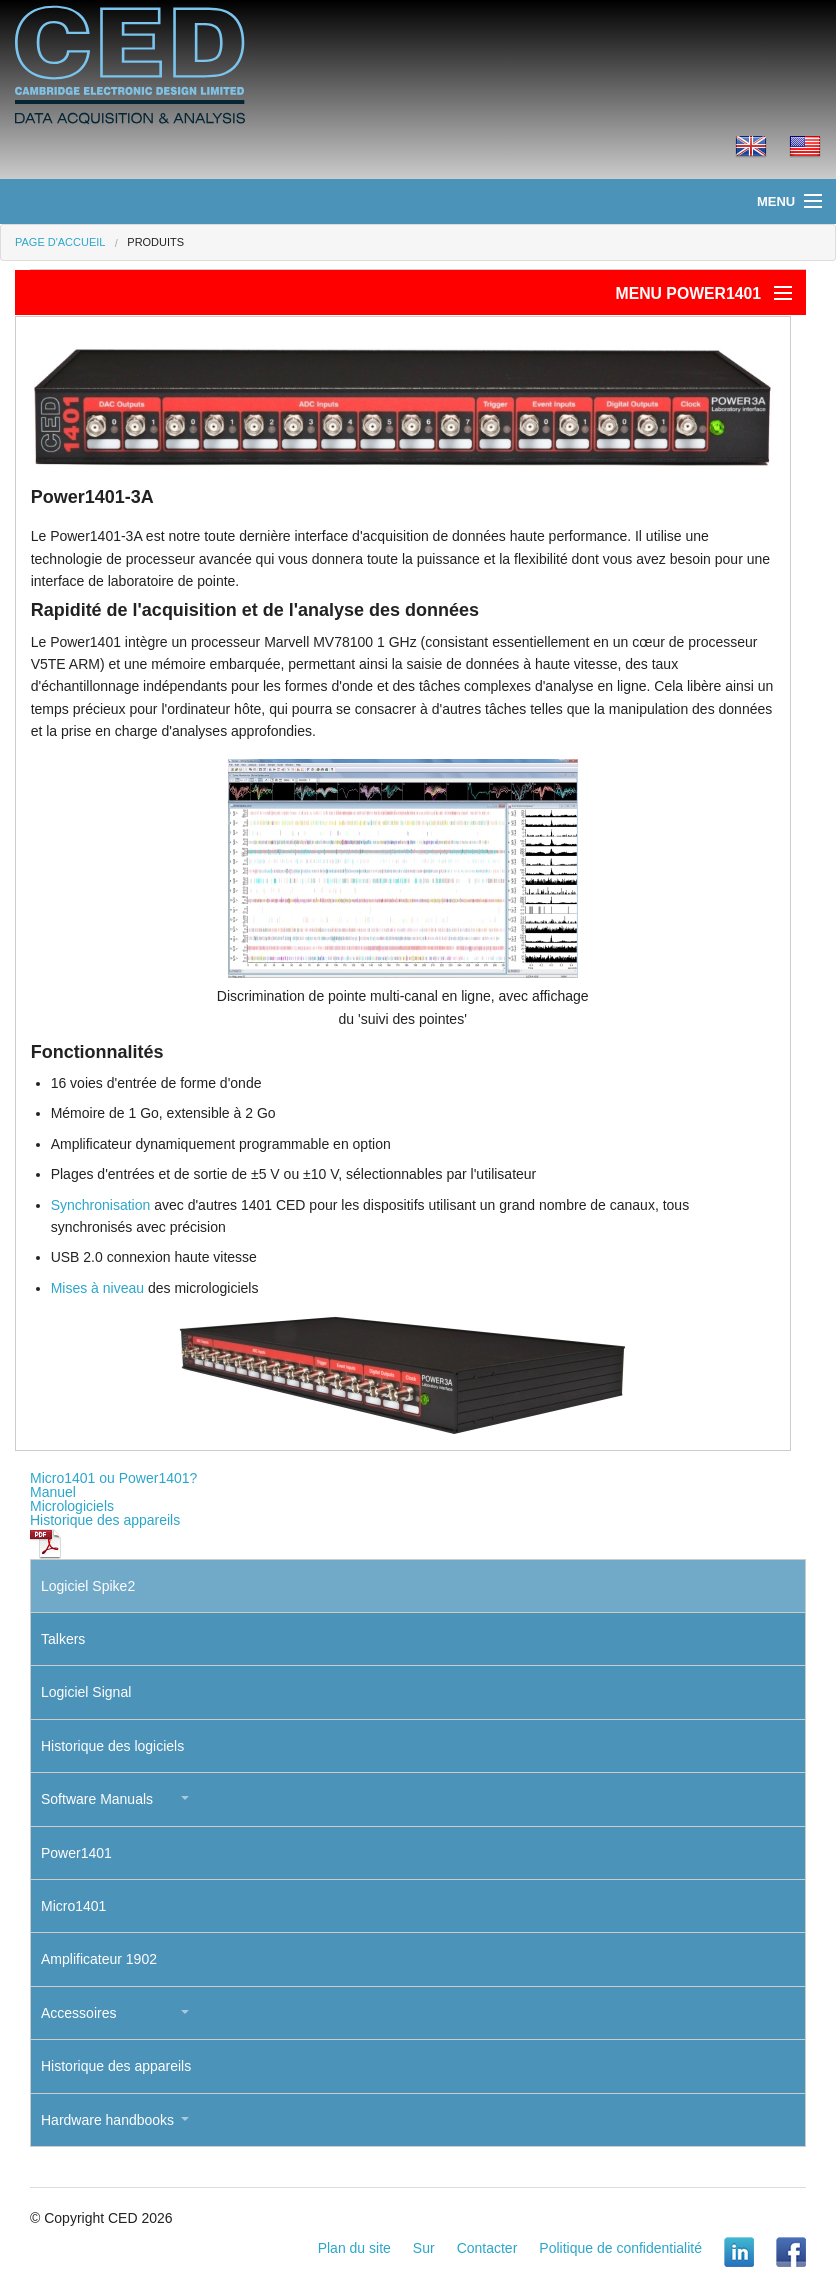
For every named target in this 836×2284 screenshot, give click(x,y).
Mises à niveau (97, 1288)
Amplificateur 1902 (99, 1959)
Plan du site (354, 2248)
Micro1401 (73, 1906)
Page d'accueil (60, 242)
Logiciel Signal (86, 1692)
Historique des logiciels (112, 1746)
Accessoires (78, 2013)
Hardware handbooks (107, 2120)
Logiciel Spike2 (88, 1586)
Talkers (63, 1639)
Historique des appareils (105, 1520)
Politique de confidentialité (620, 2248)
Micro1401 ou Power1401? (113, 1478)
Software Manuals (97, 1799)
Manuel (53, 1492)
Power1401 (76, 1853)
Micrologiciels (72, 1506)
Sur (424, 2248)
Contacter (487, 2248)
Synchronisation (101, 1205)
